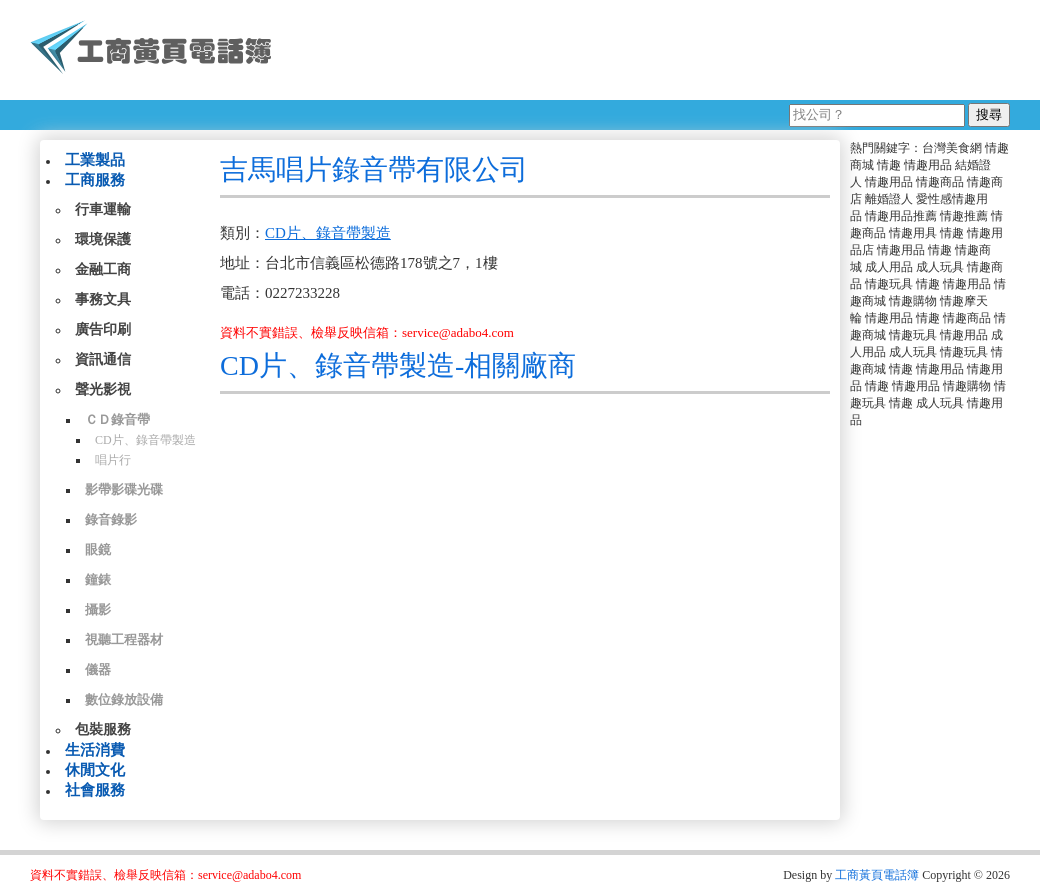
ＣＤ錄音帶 (117, 419)
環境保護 (103, 239)
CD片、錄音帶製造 (145, 440)
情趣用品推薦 (901, 216)
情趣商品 (940, 182)
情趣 (889, 165)
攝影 (98, 609)
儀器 (98, 669)
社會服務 (95, 790)
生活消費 (95, 750)
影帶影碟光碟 (124, 489)
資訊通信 (103, 359)
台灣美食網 (952, 148)
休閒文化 (95, 770)
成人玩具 (940, 267)
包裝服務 (103, 729)
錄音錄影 (111, 519)
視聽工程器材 (124, 639)
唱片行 (113, 460)
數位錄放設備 (124, 699)
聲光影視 (103, 389)
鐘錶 (98, 579)
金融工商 (103, 269)
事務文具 (103, 299)
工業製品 (95, 160)
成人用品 (889, 267)
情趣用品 (928, 165)
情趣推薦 (964, 216)
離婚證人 (889, 199)
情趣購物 (913, 301)
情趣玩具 (889, 284)
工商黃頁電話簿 (877, 875)
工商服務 (95, 180)
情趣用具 (913, 233)
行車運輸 (103, 209)
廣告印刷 (103, 329)
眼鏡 (98, 549)
